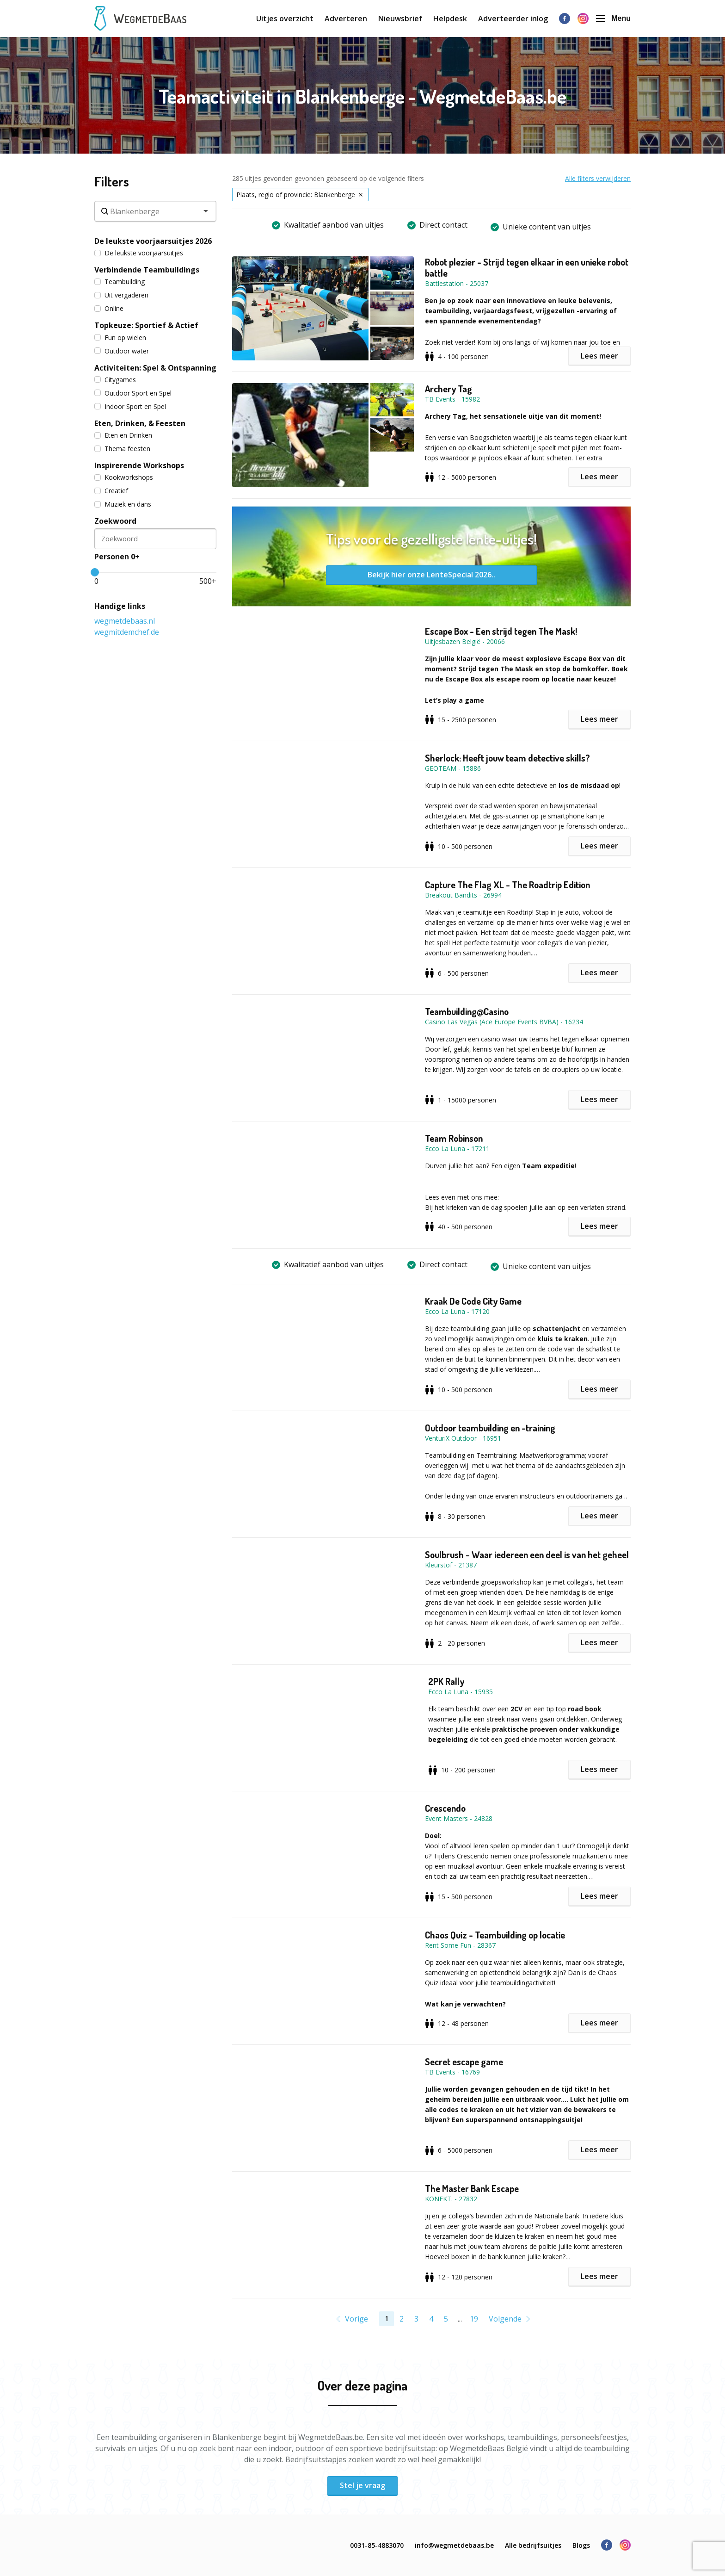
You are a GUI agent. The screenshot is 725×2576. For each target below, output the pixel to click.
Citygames (115, 379)
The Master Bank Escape (472, 2188)
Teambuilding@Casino (467, 1011)
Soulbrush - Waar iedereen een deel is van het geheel (527, 1554)
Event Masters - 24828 (458, 1818)
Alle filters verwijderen (598, 178)
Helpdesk (450, 18)
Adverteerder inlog (513, 18)
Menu (613, 18)
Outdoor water (121, 351)
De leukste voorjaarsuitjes (138, 252)
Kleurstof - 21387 (451, 1564)
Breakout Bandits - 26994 (463, 895)
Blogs (581, 2545)
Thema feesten (122, 448)
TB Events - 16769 (452, 2072)
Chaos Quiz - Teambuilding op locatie (495, 1934)
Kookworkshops (123, 477)
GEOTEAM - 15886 (453, 768)
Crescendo (445, 1808)
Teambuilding (119, 281)
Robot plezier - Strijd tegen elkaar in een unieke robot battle (526, 267)
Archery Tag (448, 388)
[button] (328, 308)
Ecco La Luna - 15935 (460, 1691)
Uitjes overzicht (284, 18)
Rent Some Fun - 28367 (460, 1945)
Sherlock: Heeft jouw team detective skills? (507, 757)
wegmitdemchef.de (126, 632)
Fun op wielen (120, 337)
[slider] (95, 572)
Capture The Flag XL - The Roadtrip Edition (507, 884)
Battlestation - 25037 (456, 283)
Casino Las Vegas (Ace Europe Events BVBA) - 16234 (504, 1021)
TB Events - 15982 (452, 399)
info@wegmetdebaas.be (454, 2545)
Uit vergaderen (121, 295)
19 (474, 2319)
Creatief (111, 490)
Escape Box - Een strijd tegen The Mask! (501, 631)
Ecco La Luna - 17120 (457, 1311)
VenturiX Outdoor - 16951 (463, 1438)
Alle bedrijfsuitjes (533, 2545)
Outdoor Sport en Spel (133, 393)
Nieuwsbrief (400, 18)
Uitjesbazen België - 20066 (465, 641)
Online (108, 308)
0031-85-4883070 (377, 2545)
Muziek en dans (122, 504)
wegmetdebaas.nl (124, 621)
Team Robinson (454, 1138)
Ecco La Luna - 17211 (457, 1148)
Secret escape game (464, 2061)
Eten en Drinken (123, 435)
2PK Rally (446, 1681)
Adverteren (346, 18)
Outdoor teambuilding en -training (490, 1427)
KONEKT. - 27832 (451, 2198)
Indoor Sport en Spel (130, 406)
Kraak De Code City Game (473, 1301)
